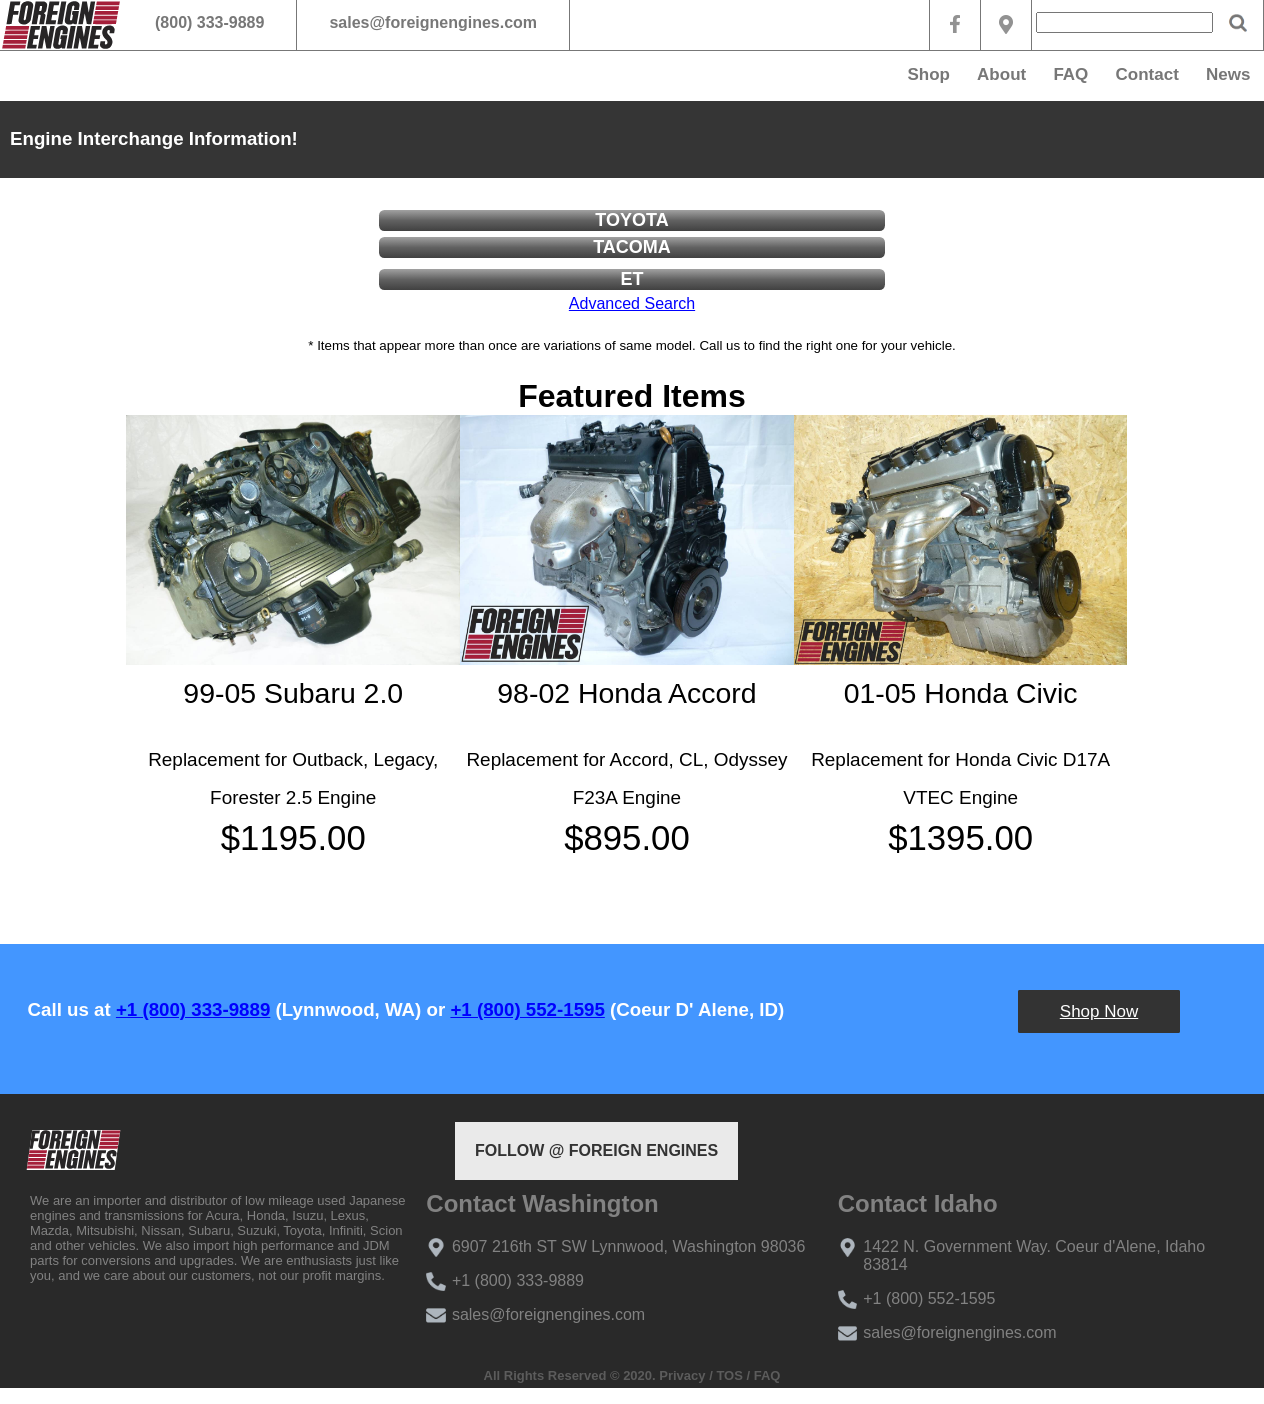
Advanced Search (632, 303)
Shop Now (1099, 1011)
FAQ (1070, 74)
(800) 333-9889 (209, 22)
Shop (928, 74)
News (1228, 74)
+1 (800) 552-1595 (527, 1009)
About (1001, 74)
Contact (1147, 74)
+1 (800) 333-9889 (193, 1009)
